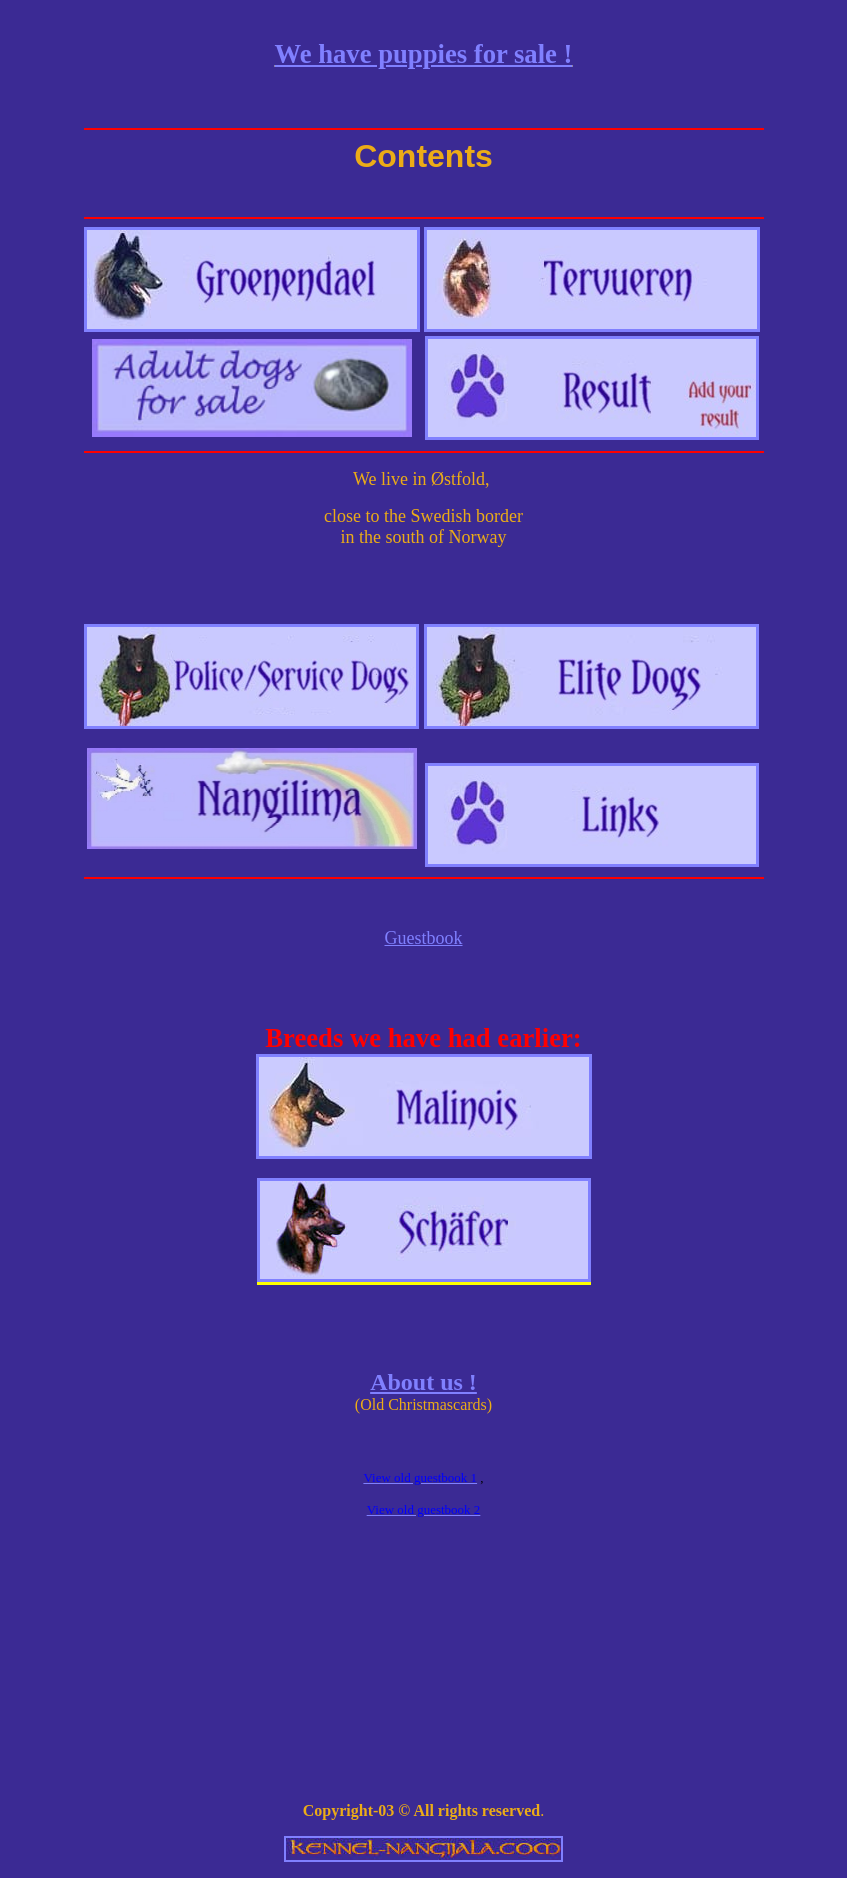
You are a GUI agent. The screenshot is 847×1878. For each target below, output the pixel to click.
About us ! (423, 1382)
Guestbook (424, 938)
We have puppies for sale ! (424, 54)
